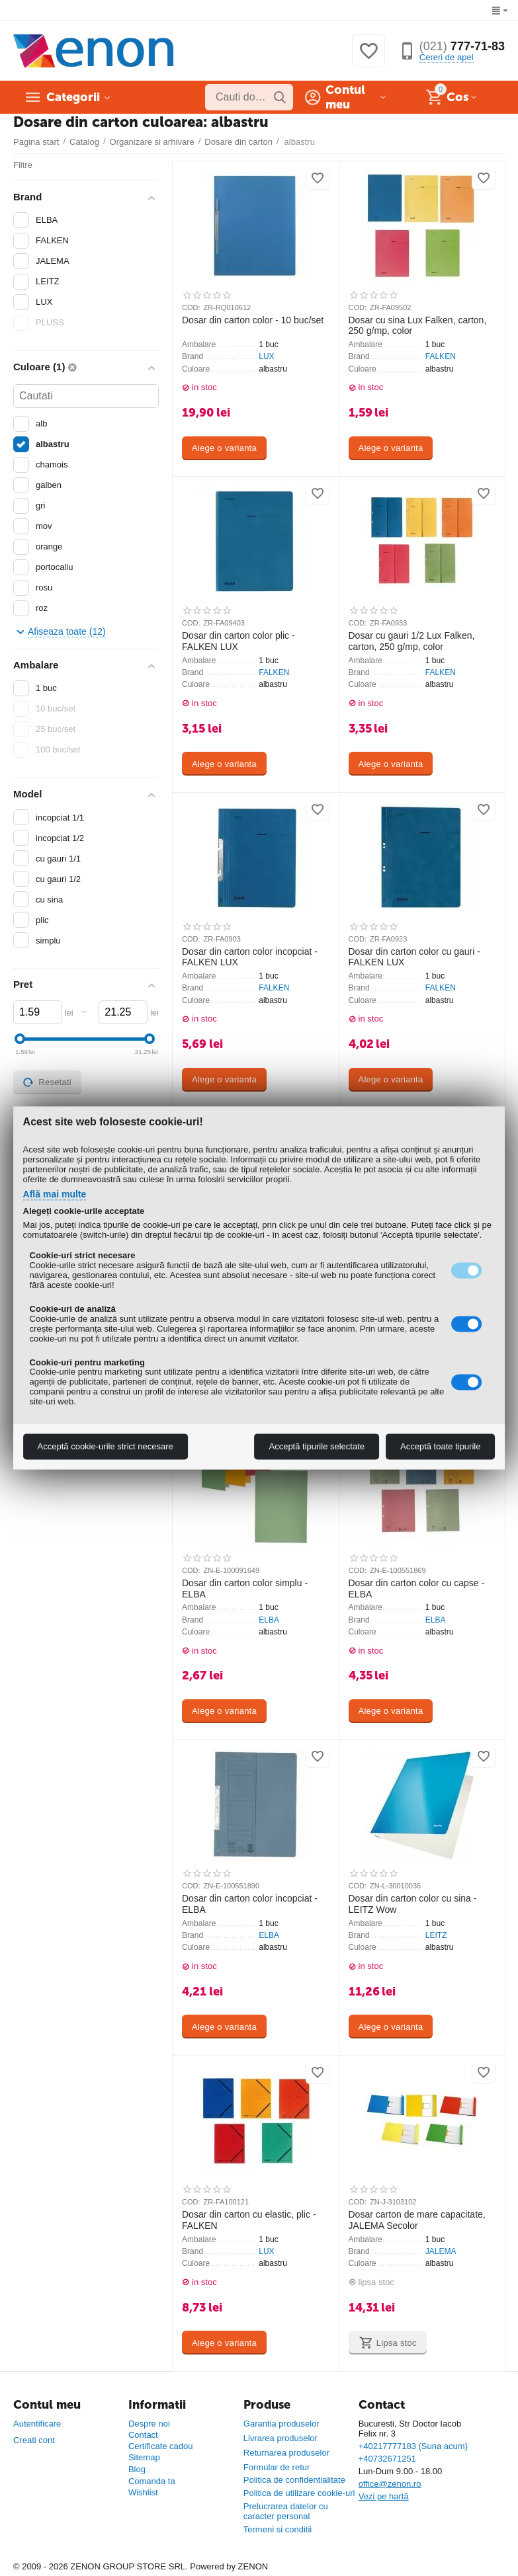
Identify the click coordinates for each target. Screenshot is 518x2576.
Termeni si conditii (277, 2529)
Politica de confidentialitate (294, 2480)
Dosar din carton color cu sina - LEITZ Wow (413, 1904)
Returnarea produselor (286, 2453)
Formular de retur (276, 2467)
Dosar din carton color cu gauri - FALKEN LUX (414, 957)
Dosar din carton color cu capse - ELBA (417, 1588)
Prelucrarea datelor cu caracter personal (285, 2511)
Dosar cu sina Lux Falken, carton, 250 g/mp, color (418, 326)
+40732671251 (387, 2459)
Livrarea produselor (280, 2438)
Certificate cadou (160, 2446)
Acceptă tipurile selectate (317, 1447)
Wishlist (143, 2492)
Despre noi (149, 2424)
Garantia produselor (281, 2424)
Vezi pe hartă (384, 2496)
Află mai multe (55, 1194)
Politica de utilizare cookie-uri (299, 2493)
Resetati (47, 1082)
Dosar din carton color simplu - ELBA (245, 1588)
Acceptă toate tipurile (440, 1447)
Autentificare (37, 2424)
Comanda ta (151, 2481)
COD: (191, 307)
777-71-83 (462, 46)
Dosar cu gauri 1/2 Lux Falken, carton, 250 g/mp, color (412, 641)
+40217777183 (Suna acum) (413, 2446)
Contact (143, 2435)
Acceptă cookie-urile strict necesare (105, 1447)
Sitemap (144, 2457)
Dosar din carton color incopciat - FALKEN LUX (250, 957)
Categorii (73, 97)
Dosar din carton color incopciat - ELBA (250, 1904)
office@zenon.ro (390, 2484)
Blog (137, 2469)
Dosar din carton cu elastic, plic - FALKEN (249, 2220)
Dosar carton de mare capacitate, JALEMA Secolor (417, 2220)
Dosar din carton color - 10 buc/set (253, 320)
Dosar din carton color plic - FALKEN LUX (238, 641)
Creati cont (34, 2440)
